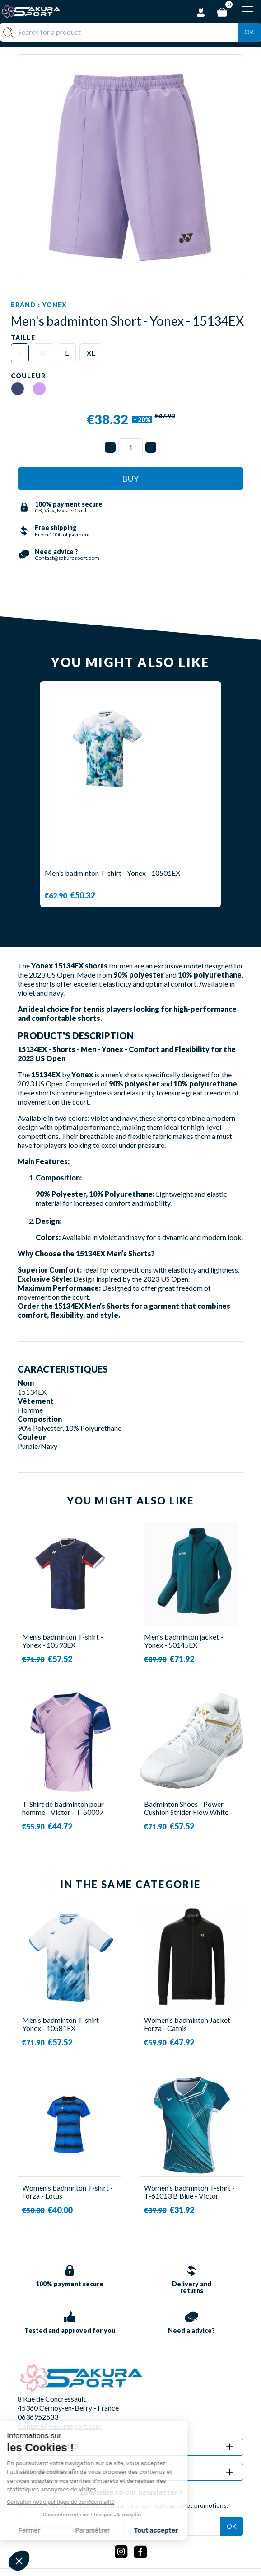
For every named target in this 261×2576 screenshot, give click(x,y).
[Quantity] (130, 447)
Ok (249, 32)
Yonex (54, 305)
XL (91, 352)
